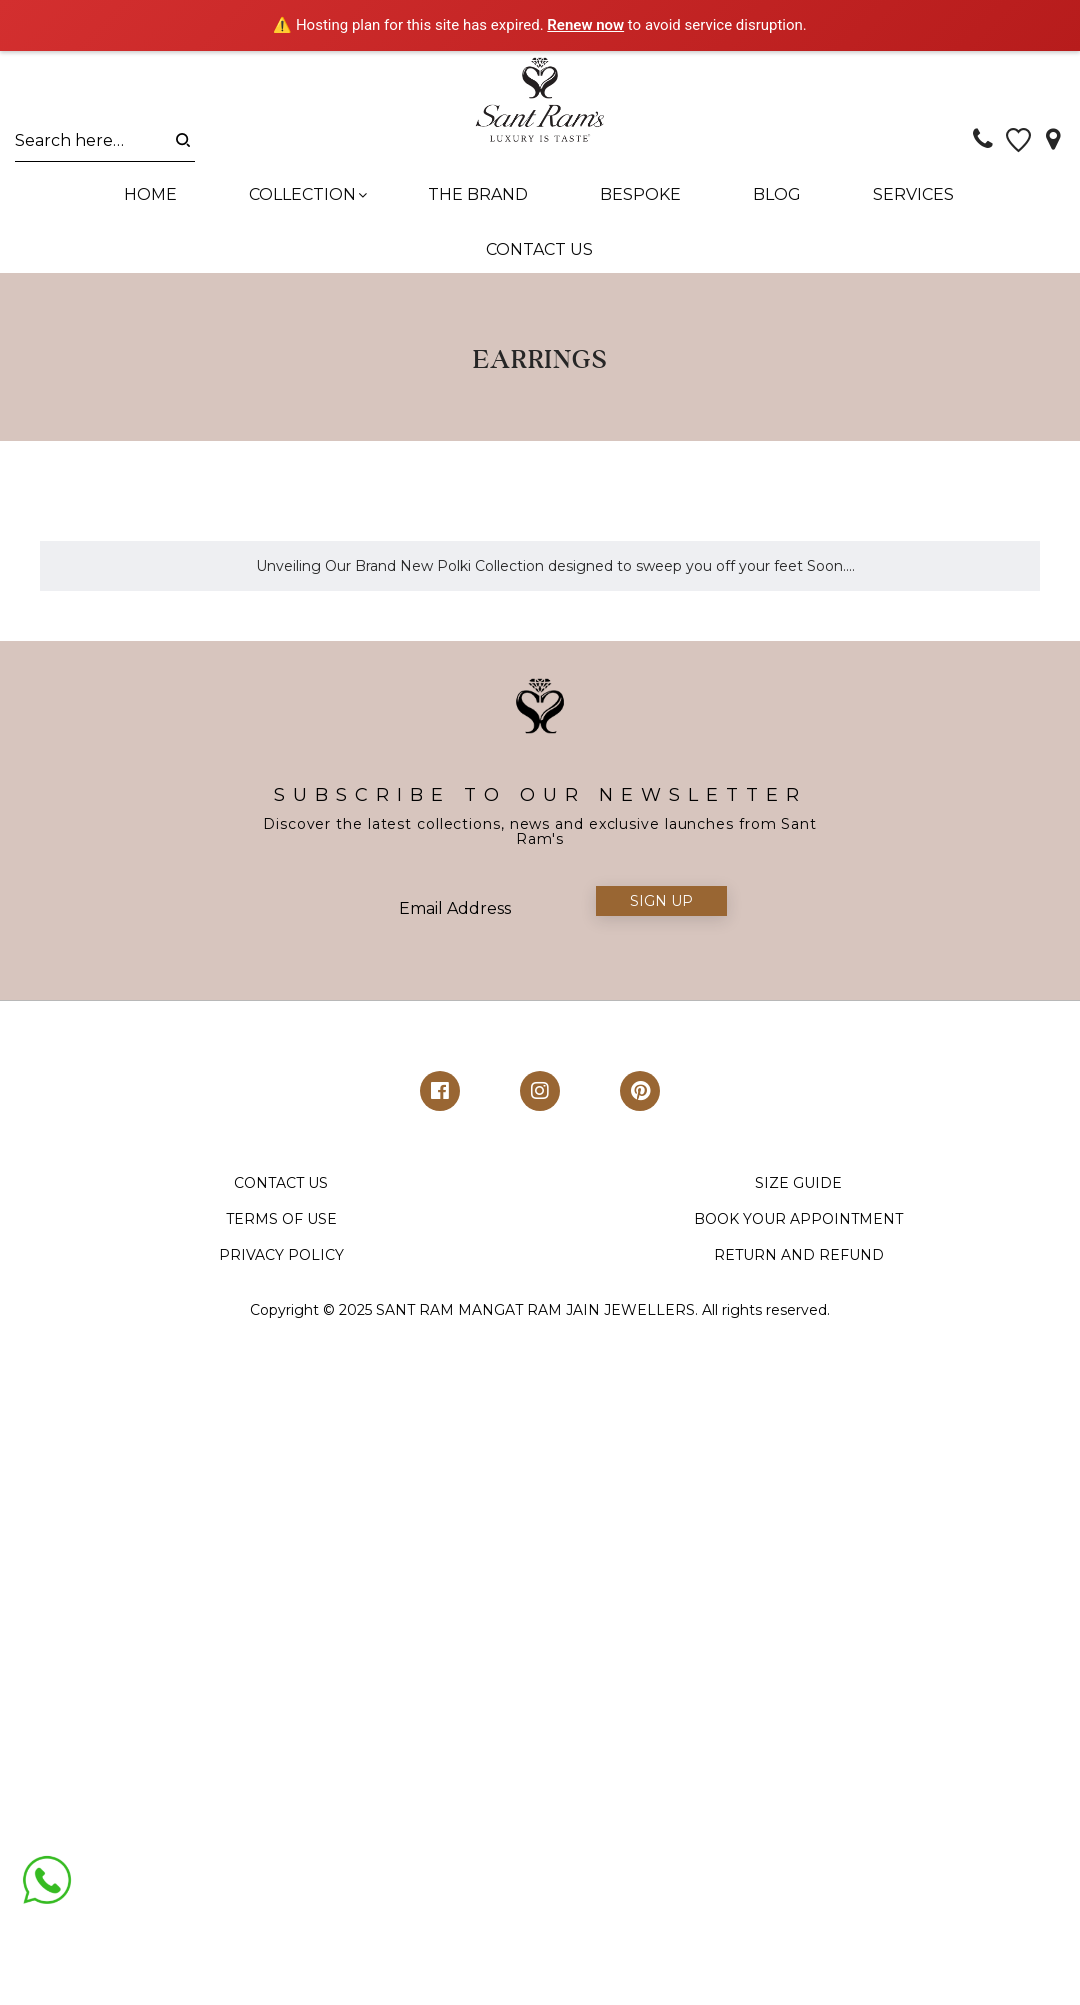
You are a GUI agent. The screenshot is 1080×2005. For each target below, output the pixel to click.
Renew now (585, 25)
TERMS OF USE (281, 1173)
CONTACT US (281, 1137)
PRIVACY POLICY (281, 1209)
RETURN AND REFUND (799, 1209)
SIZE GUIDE (798, 1137)
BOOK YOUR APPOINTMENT (798, 1173)
